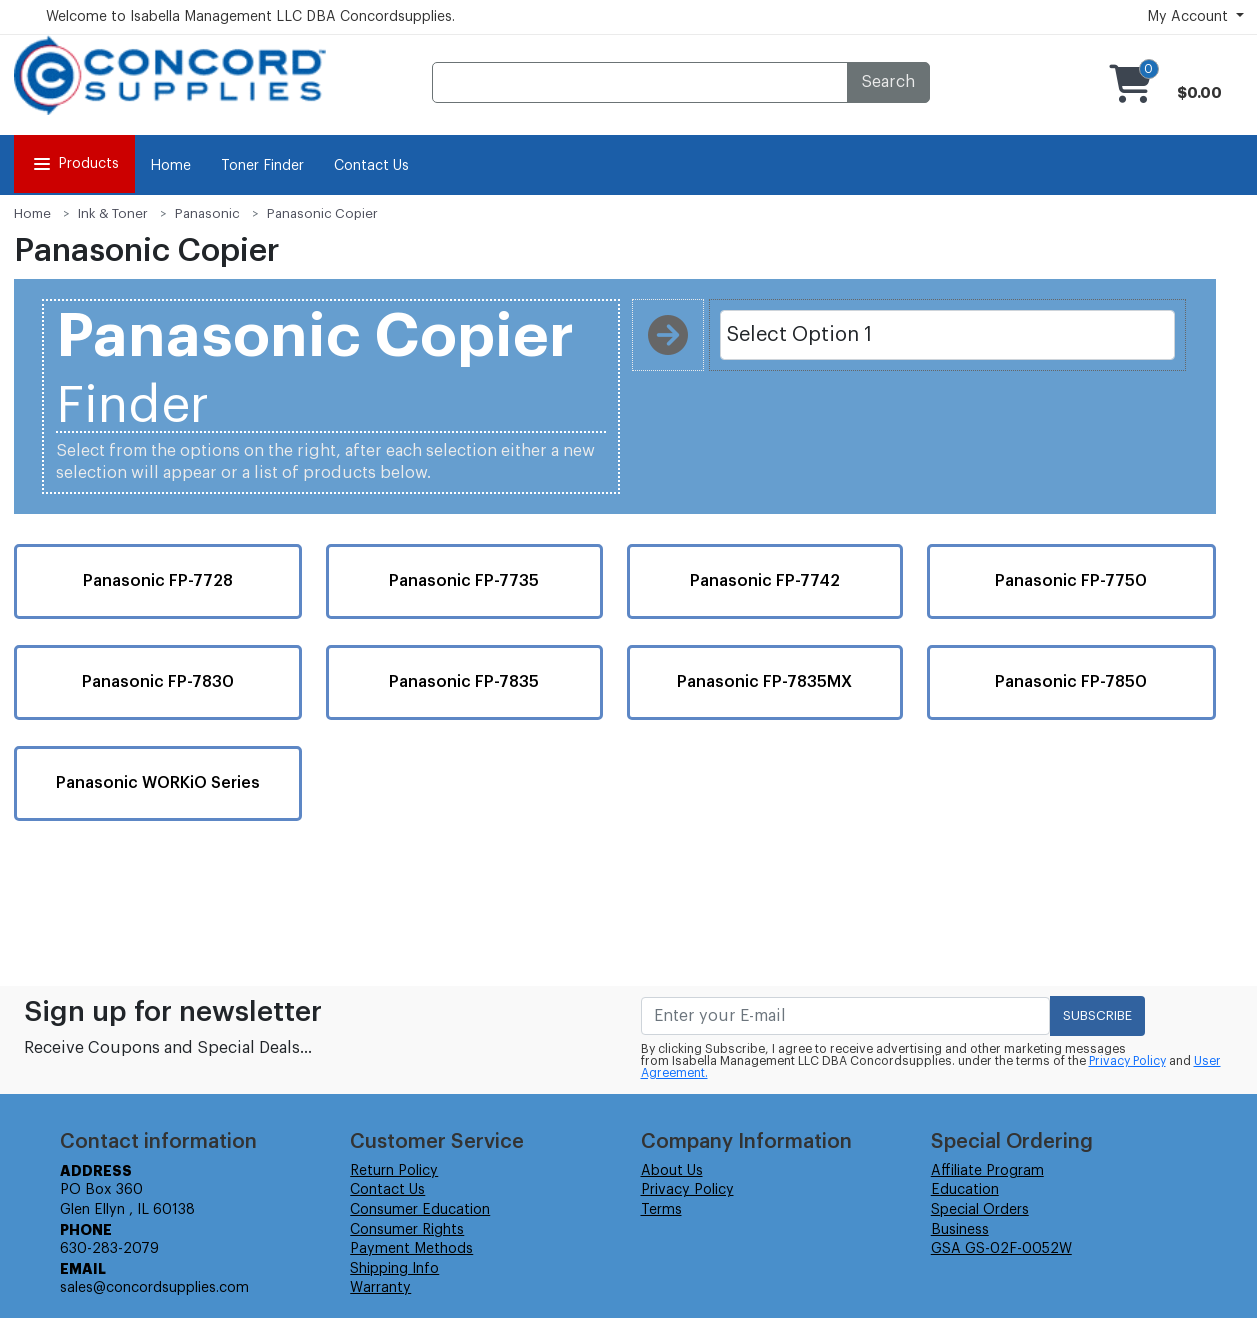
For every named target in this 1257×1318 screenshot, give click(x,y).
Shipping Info (394, 1269)
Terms (661, 1210)
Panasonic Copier (322, 213)
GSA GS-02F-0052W (1001, 1249)
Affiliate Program (987, 1171)
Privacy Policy (1127, 1061)
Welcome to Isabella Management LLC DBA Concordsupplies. (250, 17)
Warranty (380, 1288)
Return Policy (394, 1171)
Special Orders (980, 1210)
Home (170, 166)
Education (965, 1190)
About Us (672, 1171)
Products (74, 164)
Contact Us (371, 166)
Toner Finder (262, 166)
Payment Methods (411, 1249)
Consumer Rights (407, 1230)
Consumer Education (420, 1210)
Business (960, 1230)
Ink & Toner (113, 213)
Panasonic (207, 213)
